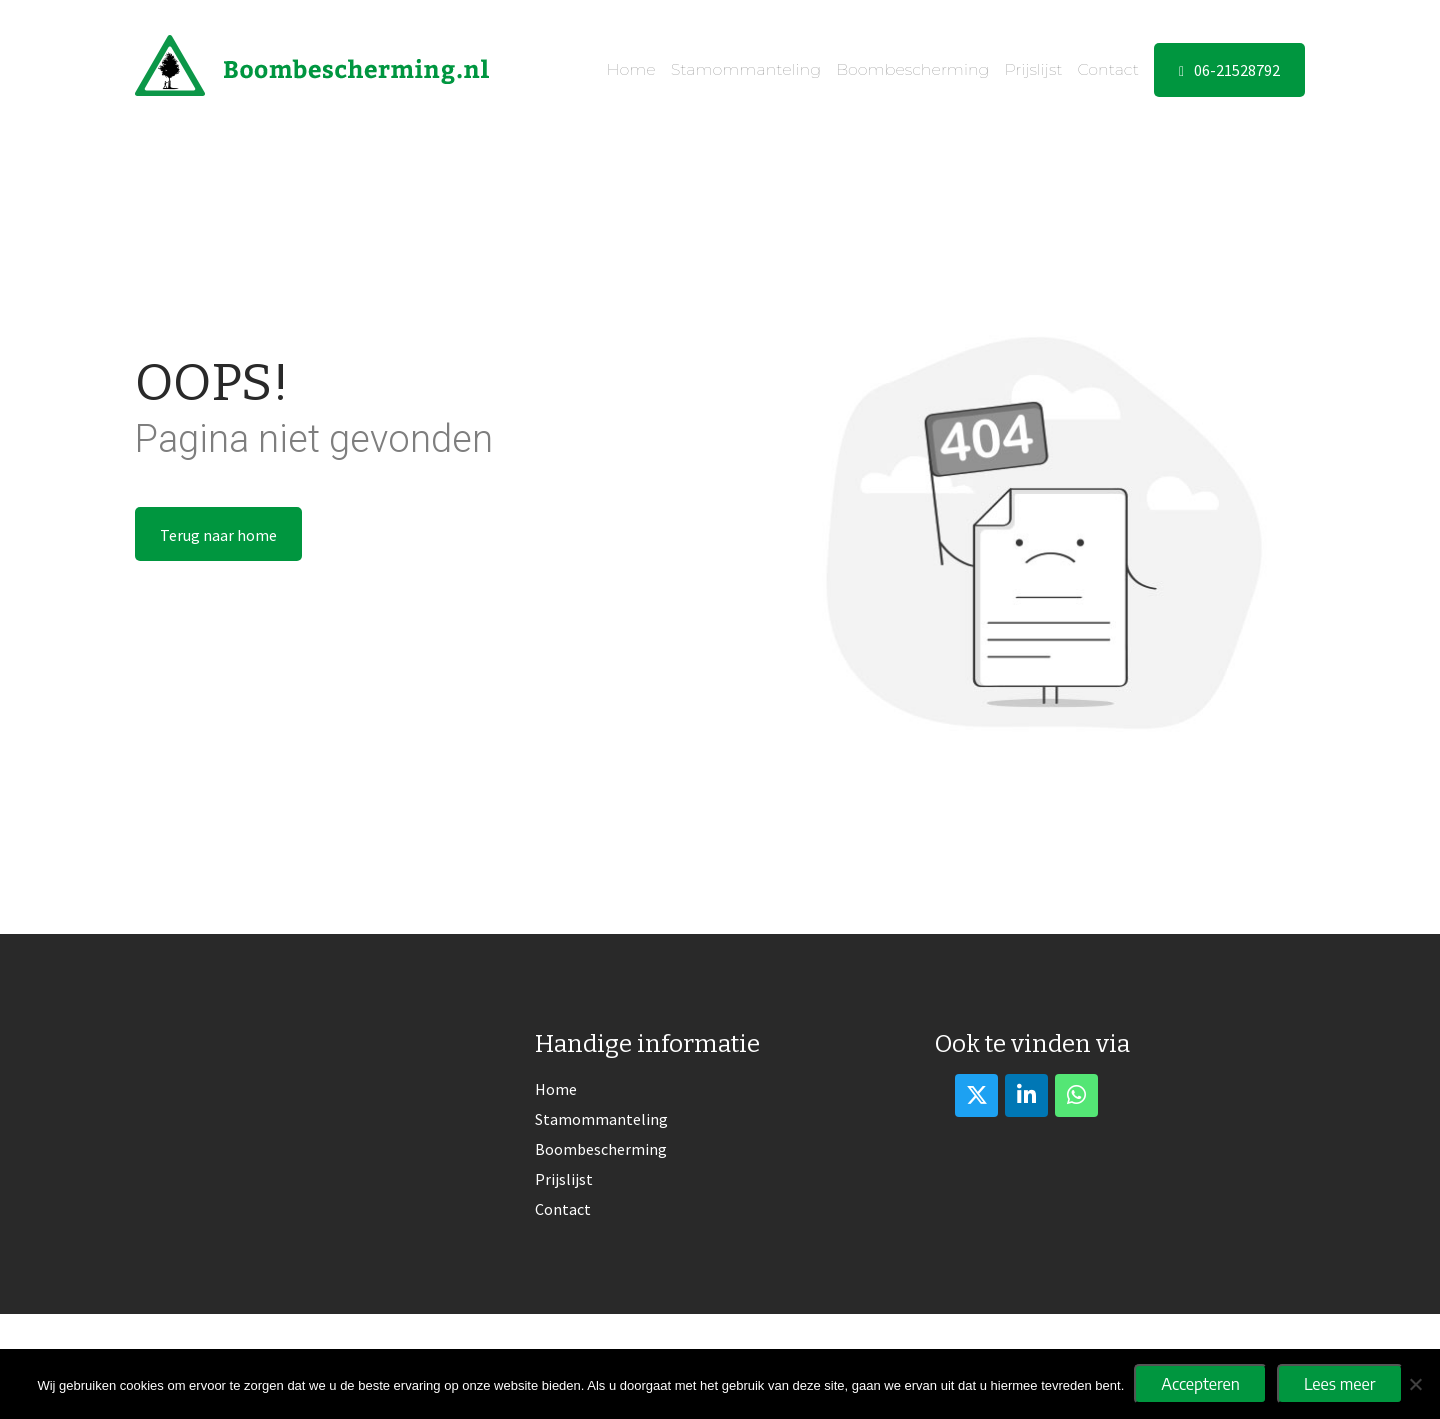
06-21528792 (1229, 70)
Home (630, 69)
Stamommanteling (746, 69)
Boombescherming (912, 69)
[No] (1415, 1384)
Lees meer (1340, 1384)
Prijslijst (1033, 69)
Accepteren (1200, 1384)
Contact (1108, 69)
